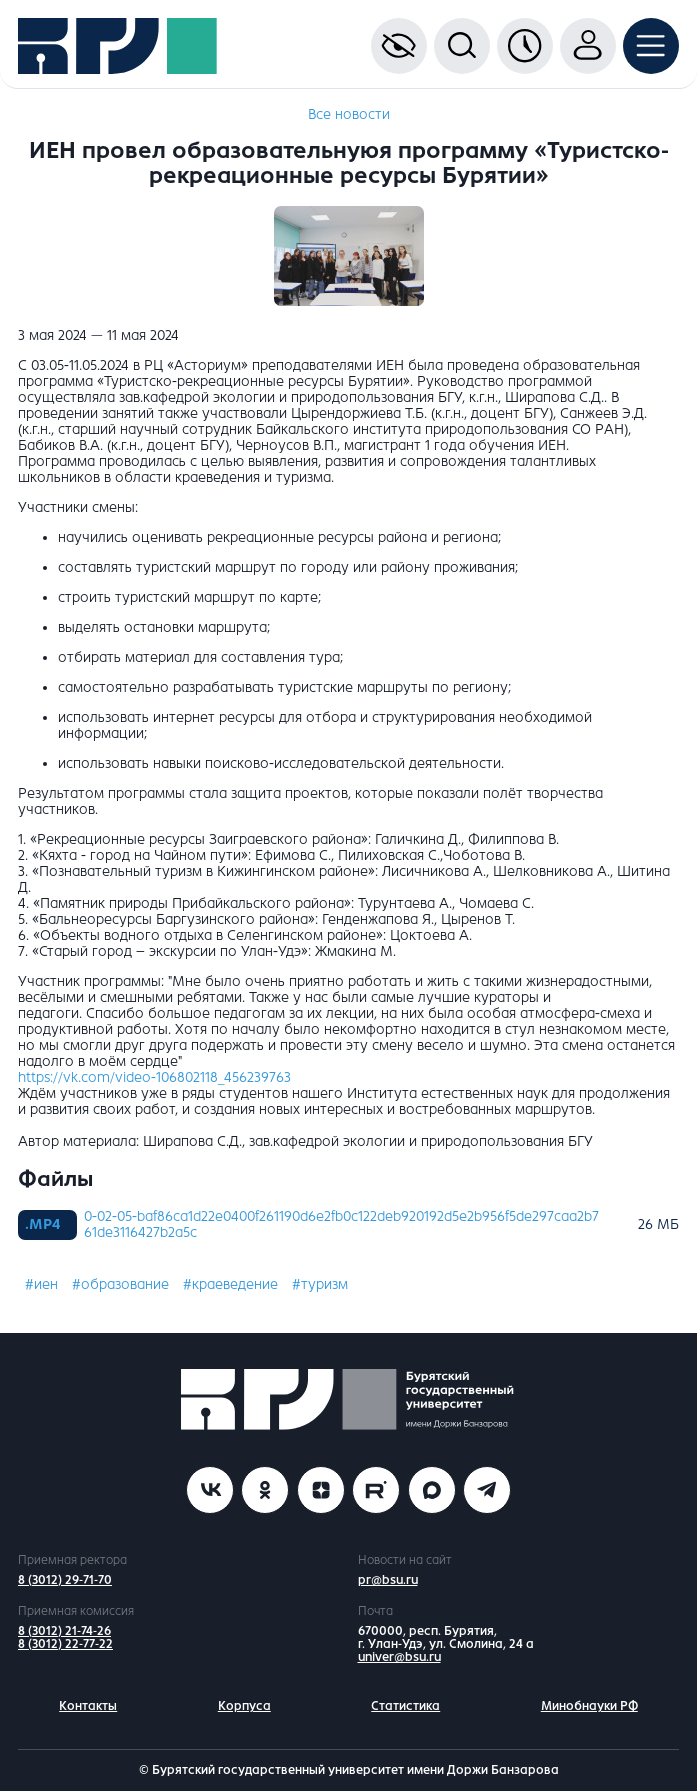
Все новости (349, 114)
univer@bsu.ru (399, 1657)
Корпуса (244, 1706)
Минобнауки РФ (589, 1706)
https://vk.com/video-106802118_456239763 (154, 1077)
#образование (120, 1284)
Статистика (405, 1706)
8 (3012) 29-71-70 (65, 1580)
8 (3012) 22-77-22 (65, 1644)
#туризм (320, 1284)
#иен (41, 1284)
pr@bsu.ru (388, 1580)
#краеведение (230, 1284)
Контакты (88, 1706)
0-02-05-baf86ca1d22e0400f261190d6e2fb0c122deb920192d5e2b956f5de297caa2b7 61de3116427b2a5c (341, 1224)
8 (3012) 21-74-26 (64, 1631)
